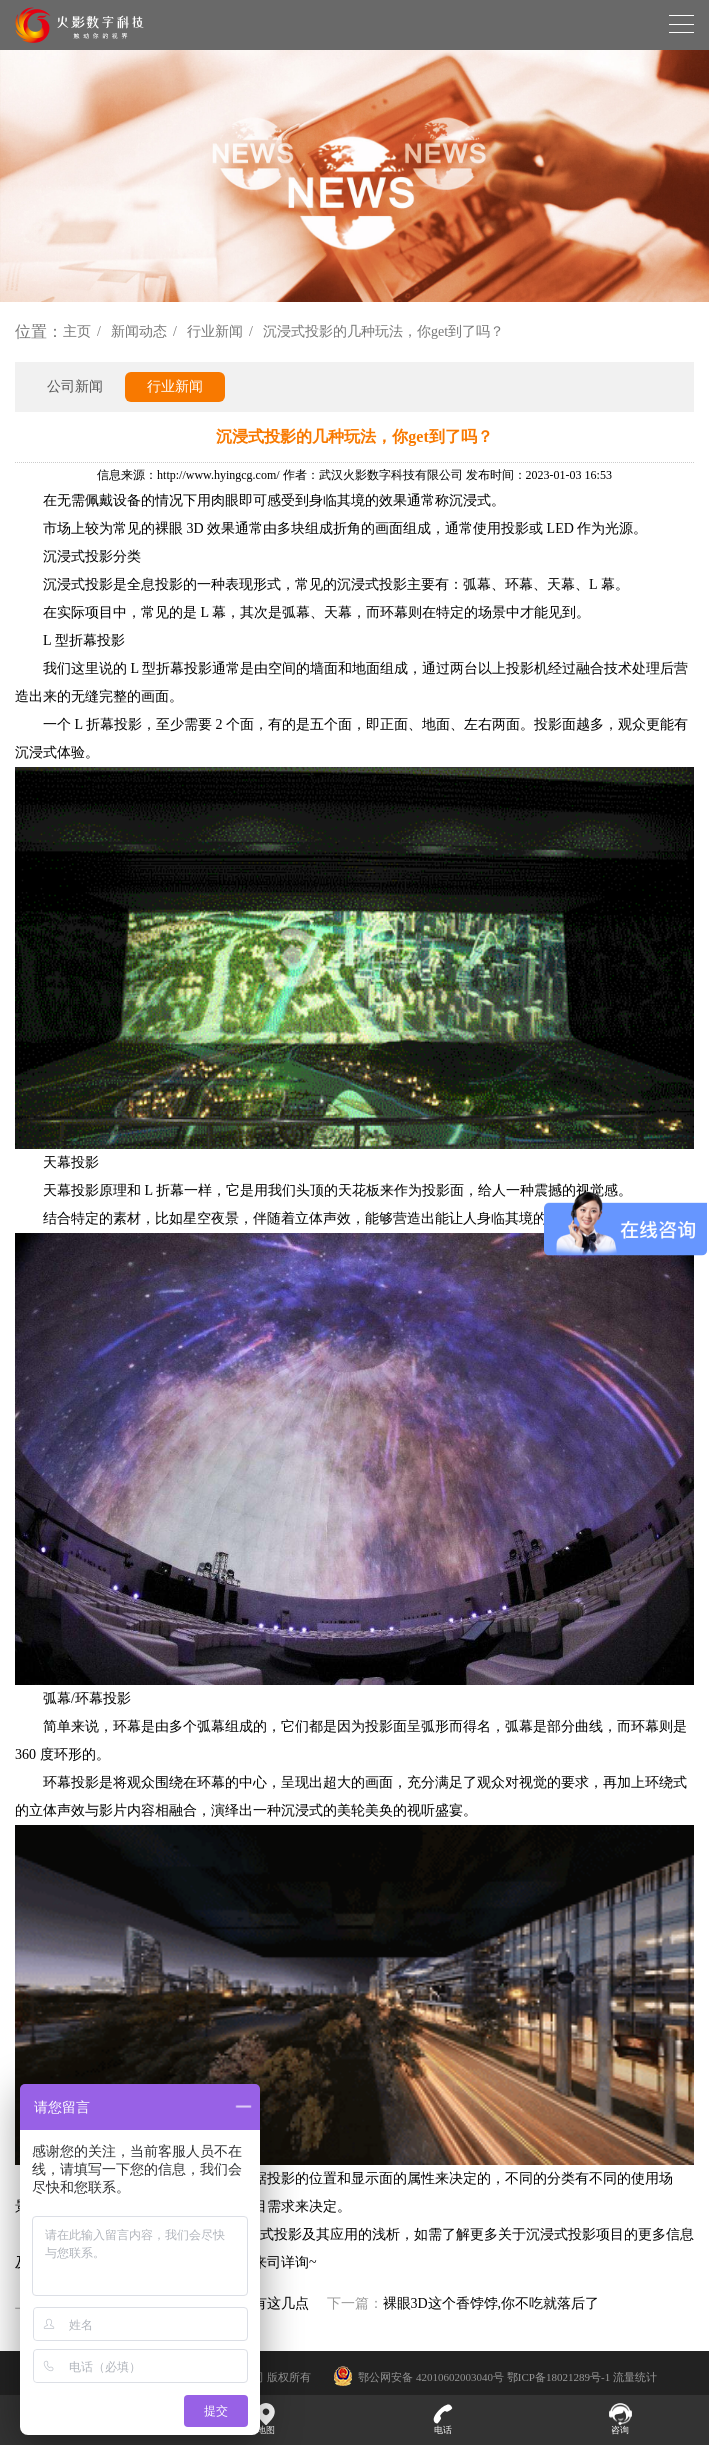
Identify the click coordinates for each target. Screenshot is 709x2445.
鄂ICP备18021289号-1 (558, 2377)
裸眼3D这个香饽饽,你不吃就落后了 (491, 2303)
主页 (77, 331)
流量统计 (635, 2377)
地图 (265, 2419)
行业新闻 (215, 331)
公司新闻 (75, 386)
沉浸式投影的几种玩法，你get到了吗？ (383, 331)
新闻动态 (139, 331)
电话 (443, 2419)
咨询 (620, 2419)
